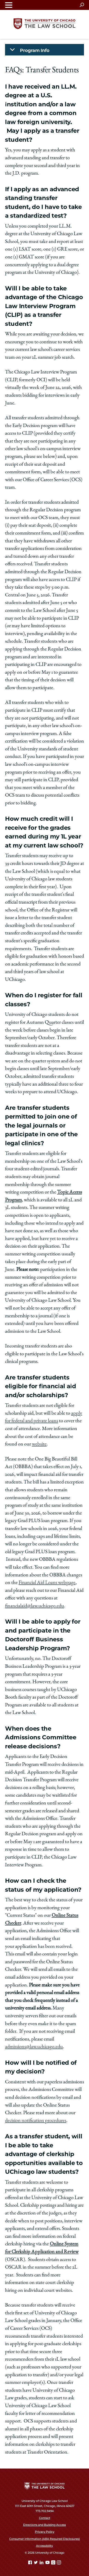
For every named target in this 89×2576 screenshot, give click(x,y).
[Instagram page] (59, 2563)
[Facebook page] (30, 2563)
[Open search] (82, 5)
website (39, 1444)
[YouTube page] (47, 2563)
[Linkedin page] (41, 2563)
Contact (44, 2518)
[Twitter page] (36, 2563)
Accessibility (44, 2545)
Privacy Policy (44, 2531)
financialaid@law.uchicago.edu (34, 1606)
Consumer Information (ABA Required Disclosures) (44, 2539)
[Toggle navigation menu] (8, 5)
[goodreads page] (53, 2563)
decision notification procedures (35, 2120)
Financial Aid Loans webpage (47, 1582)
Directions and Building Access (44, 2525)
